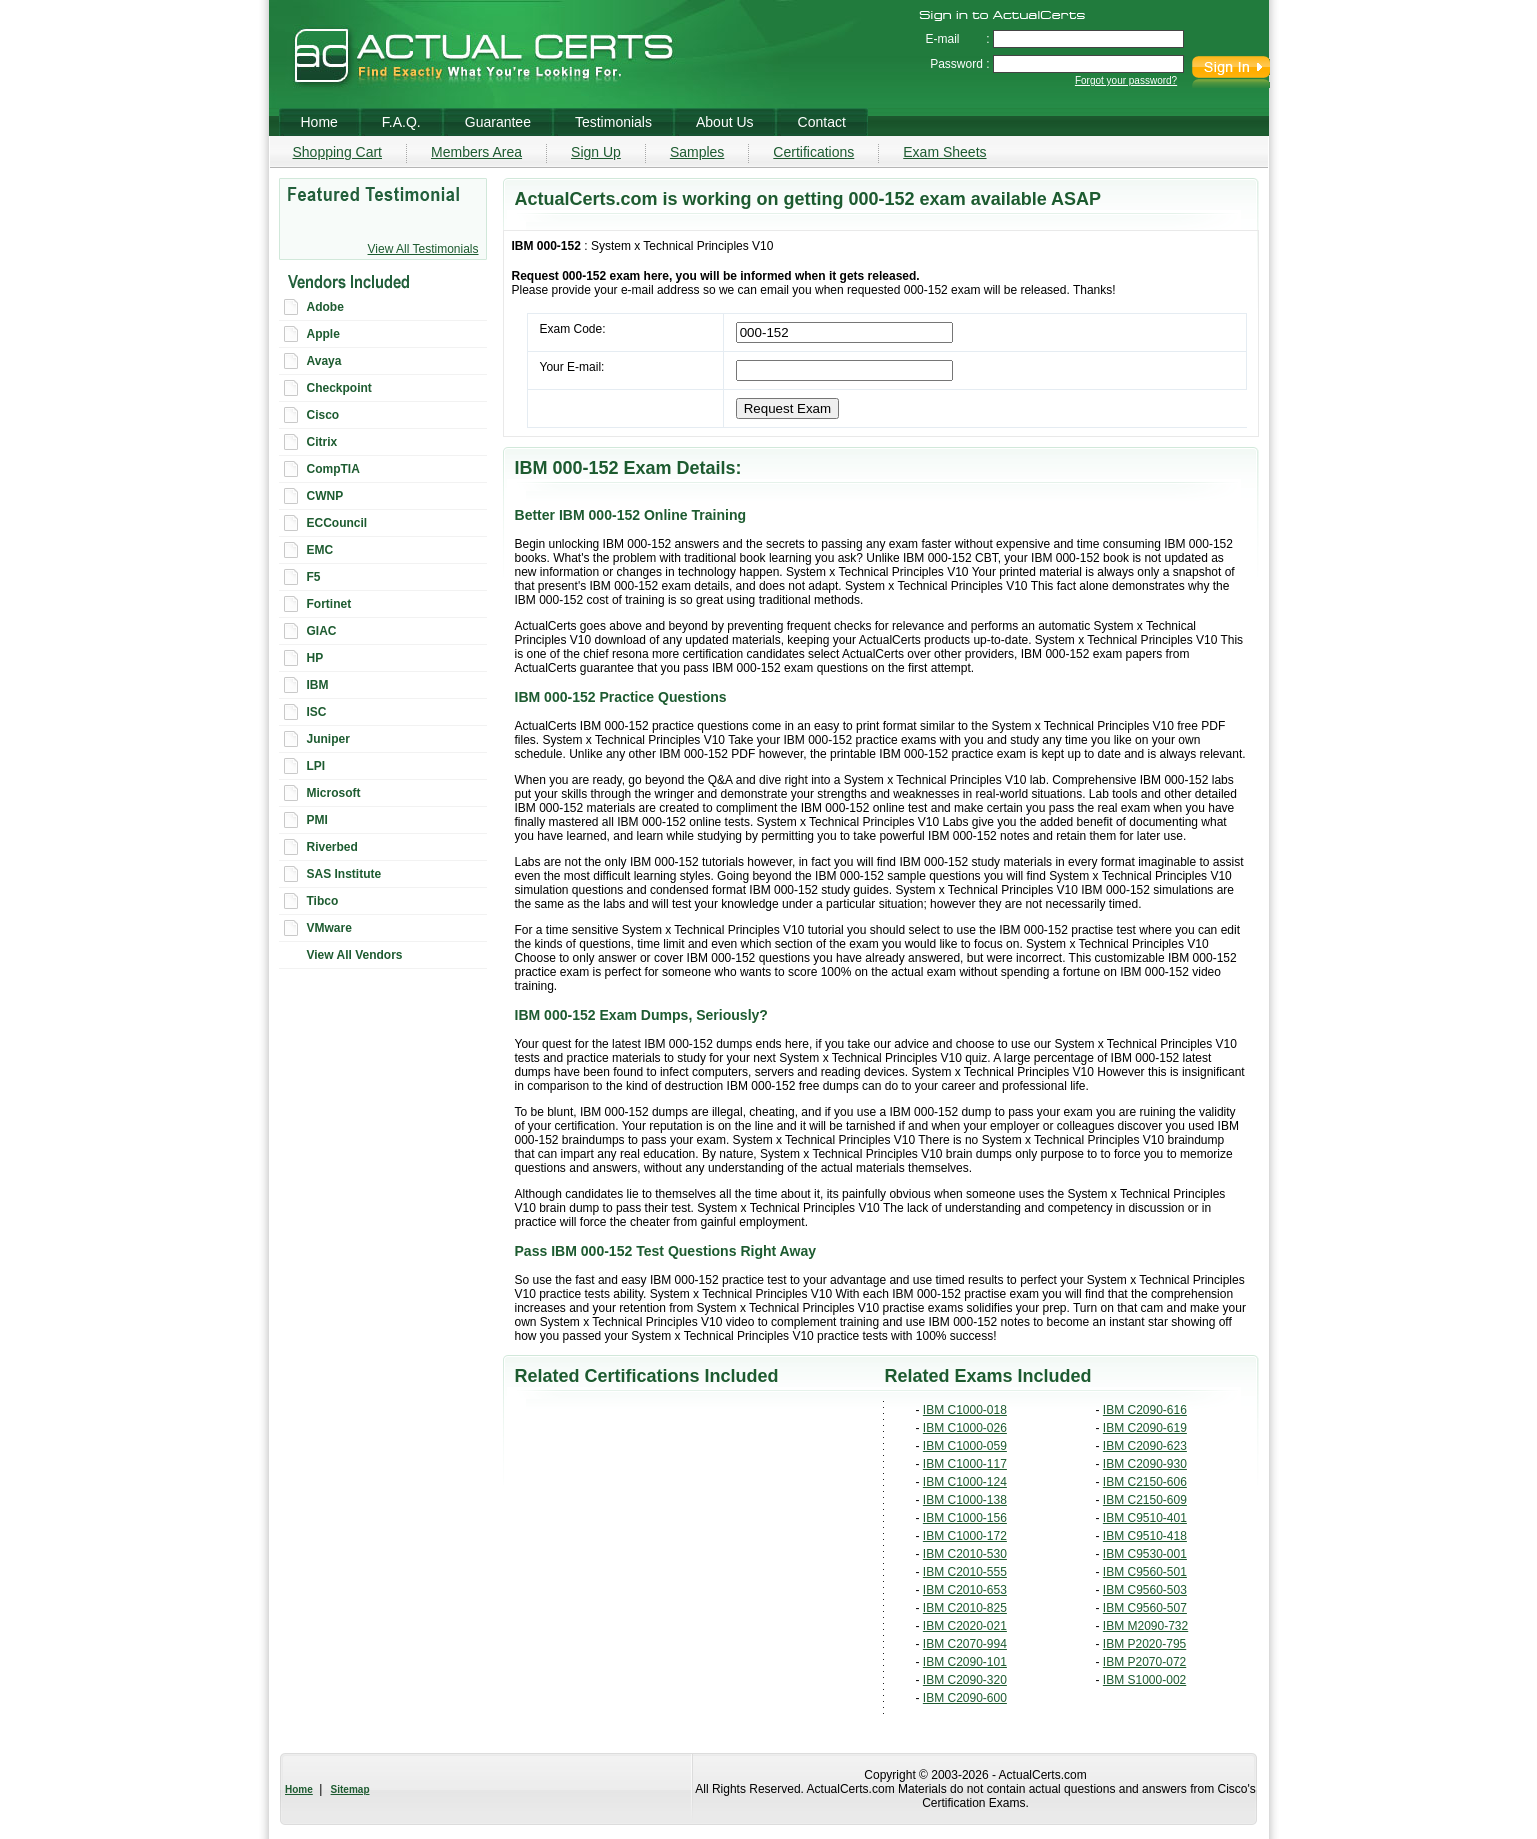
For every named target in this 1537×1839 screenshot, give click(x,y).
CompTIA (333, 469)
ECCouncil (337, 523)
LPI (316, 766)
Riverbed (332, 847)
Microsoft (334, 793)
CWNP (325, 496)
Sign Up (596, 152)
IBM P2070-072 (1144, 1662)
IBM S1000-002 (1144, 1680)
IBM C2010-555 (965, 1572)
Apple (323, 334)
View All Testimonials (423, 249)
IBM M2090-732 (1145, 1626)
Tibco (323, 901)
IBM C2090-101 (965, 1662)
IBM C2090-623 (1145, 1446)
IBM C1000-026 (965, 1428)
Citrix (322, 442)
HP (315, 658)
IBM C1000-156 (965, 1518)
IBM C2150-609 (1145, 1500)
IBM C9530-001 (1145, 1554)
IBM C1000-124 (965, 1482)
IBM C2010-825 (965, 1608)
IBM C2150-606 (1145, 1482)
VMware (329, 928)
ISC (317, 712)
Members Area (476, 152)
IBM (318, 685)
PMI (317, 820)
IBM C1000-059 (965, 1446)
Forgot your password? (1126, 80)
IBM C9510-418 (1145, 1536)
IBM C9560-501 (1145, 1572)
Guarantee (498, 122)
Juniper (328, 739)
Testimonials (613, 122)
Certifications (813, 152)
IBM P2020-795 (1144, 1644)
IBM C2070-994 (965, 1644)
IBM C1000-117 (965, 1464)
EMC (320, 550)
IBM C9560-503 (1145, 1590)
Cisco (323, 415)
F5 (314, 577)
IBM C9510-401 (1145, 1518)
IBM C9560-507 (1145, 1608)
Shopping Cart (338, 152)
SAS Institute (344, 874)
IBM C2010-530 (965, 1554)
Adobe (325, 307)
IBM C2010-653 (965, 1590)
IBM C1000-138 (965, 1500)
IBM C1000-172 (965, 1536)
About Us (725, 122)
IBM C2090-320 (965, 1680)
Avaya (324, 361)
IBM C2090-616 (1145, 1410)
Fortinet (329, 604)
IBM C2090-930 (1145, 1464)
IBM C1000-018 (965, 1410)
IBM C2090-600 (965, 1698)
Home (299, 1789)
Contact (822, 122)
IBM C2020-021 (965, 1626)
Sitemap (350, 1789)
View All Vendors (355, 955)
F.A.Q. (401, 122)
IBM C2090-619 (1145, 1428)
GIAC (322, 631)
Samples (697, 152)
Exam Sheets (944, 152)
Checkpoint (339, 388)
